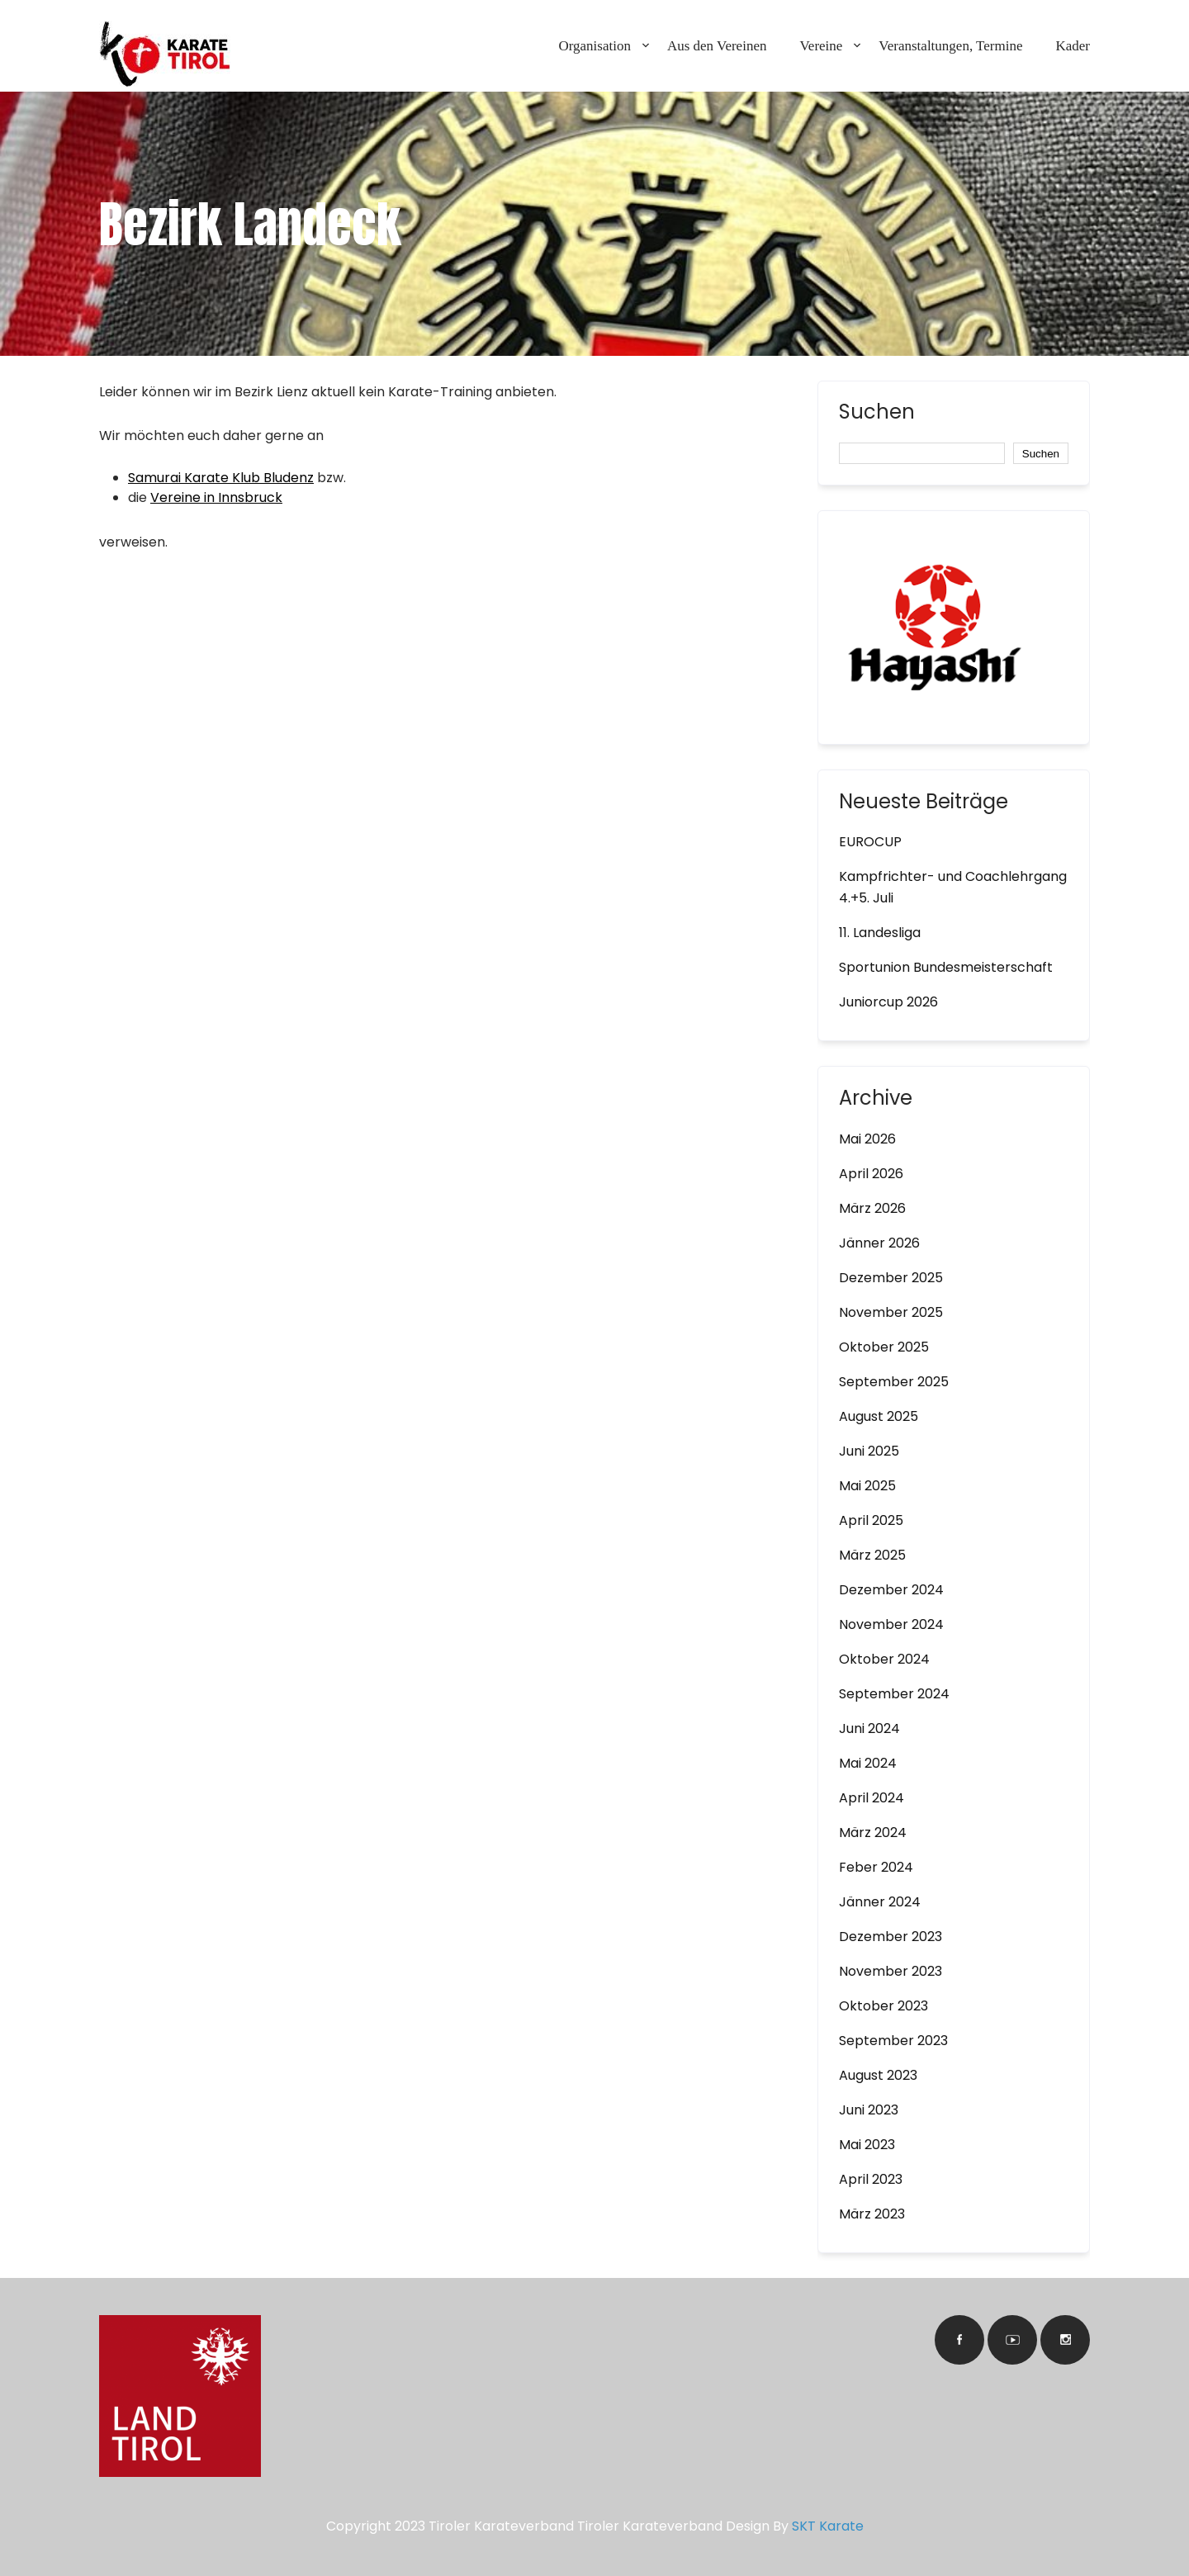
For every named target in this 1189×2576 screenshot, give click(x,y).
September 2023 (893, 2040)
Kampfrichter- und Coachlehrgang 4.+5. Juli (953, 887)
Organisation (594, 46)
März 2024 (873, 1832)
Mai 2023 (867, 2144)
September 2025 (894, 1381)
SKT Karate (828, 2526)
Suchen (877, 413)
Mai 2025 (867, 1485)
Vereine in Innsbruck (216, 497)
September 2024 (894, 1693)
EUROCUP (870, 841)
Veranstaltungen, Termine (950, 46)
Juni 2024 (869, 1728)
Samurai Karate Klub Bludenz (221, 477)
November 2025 (891, 1312)
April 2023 (870, 2179)
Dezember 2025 (891, 1277)
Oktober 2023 (883, 2005)
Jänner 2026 (879, 1243)
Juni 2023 (868, 2109)
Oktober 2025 (884, 1347)
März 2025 (872, 1555)
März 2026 (872, 1208)
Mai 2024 (868, 1763)
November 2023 (890, 1971)
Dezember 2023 (890, 1936)
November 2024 (891, 1624)
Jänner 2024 (880, 1901)
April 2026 (871, 1173)
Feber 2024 (876, 1867)
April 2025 (871, 1520)
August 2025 (878, 1416)
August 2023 (878, 2075)
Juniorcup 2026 (888, 1001)
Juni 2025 (869, 1451)
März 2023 (872, 2213)
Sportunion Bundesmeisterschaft (946, 967)
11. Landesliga (880, 932)
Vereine (820, 46)
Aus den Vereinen (717, 46)
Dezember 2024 (891, 1589)
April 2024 (871, 1797)
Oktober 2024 (884, 1659)
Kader (1072, 46)
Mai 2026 (867, 1138)
